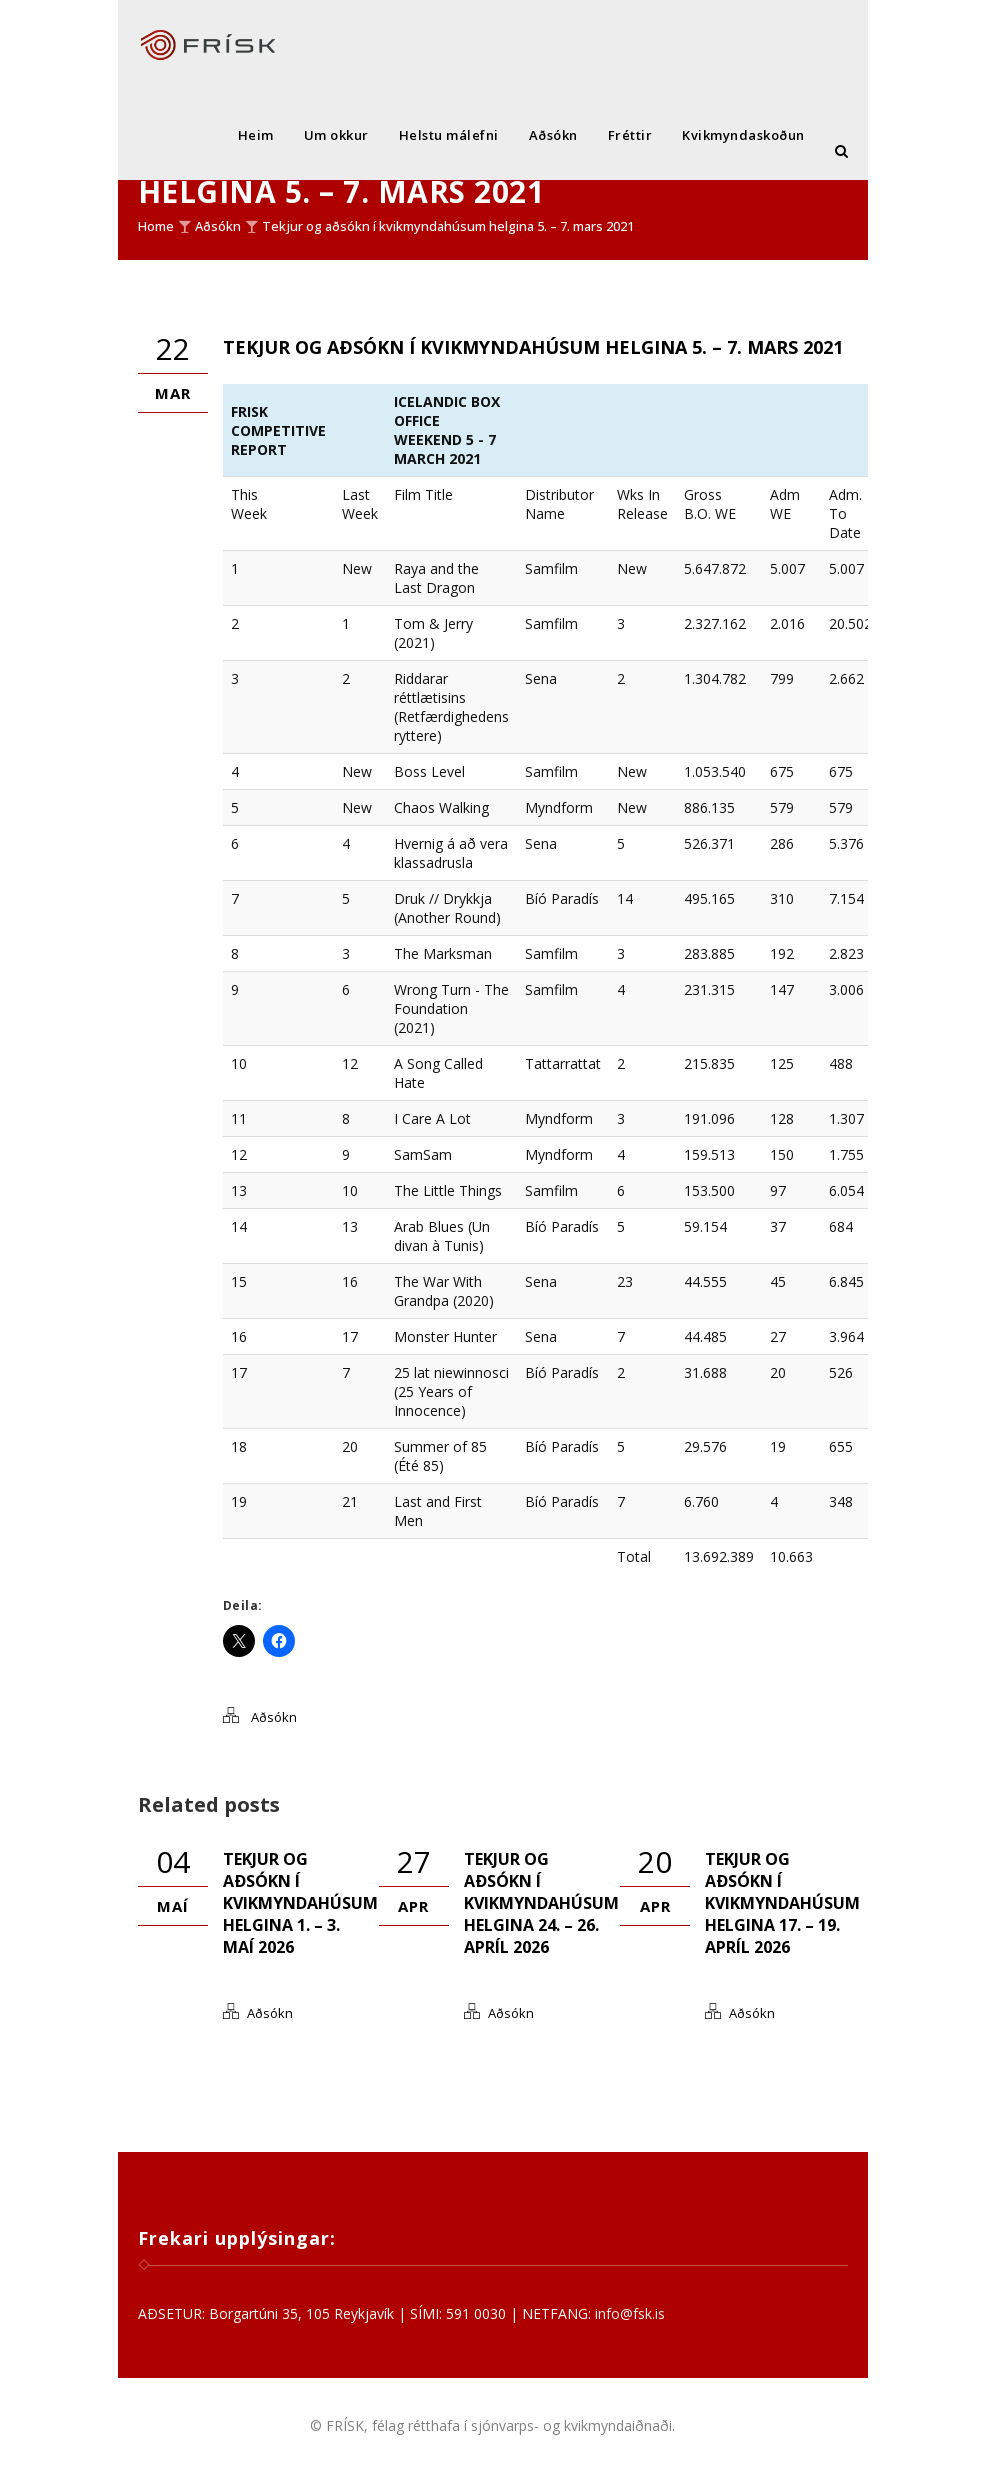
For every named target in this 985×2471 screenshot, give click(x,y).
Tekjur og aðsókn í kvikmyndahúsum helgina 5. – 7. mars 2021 (448, 226)
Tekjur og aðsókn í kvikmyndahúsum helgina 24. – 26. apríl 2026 (541, 1903)
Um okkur (336, 135)
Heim (256, 135)
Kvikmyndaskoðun (743, 135)
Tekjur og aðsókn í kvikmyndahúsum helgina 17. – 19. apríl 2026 (782, 1903)
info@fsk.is (630, 2313)
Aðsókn (553, 135)
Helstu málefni (449, 135)
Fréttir (630, 135)
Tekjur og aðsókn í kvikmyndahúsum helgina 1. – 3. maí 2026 (300, 1903)
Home (156, 226)
